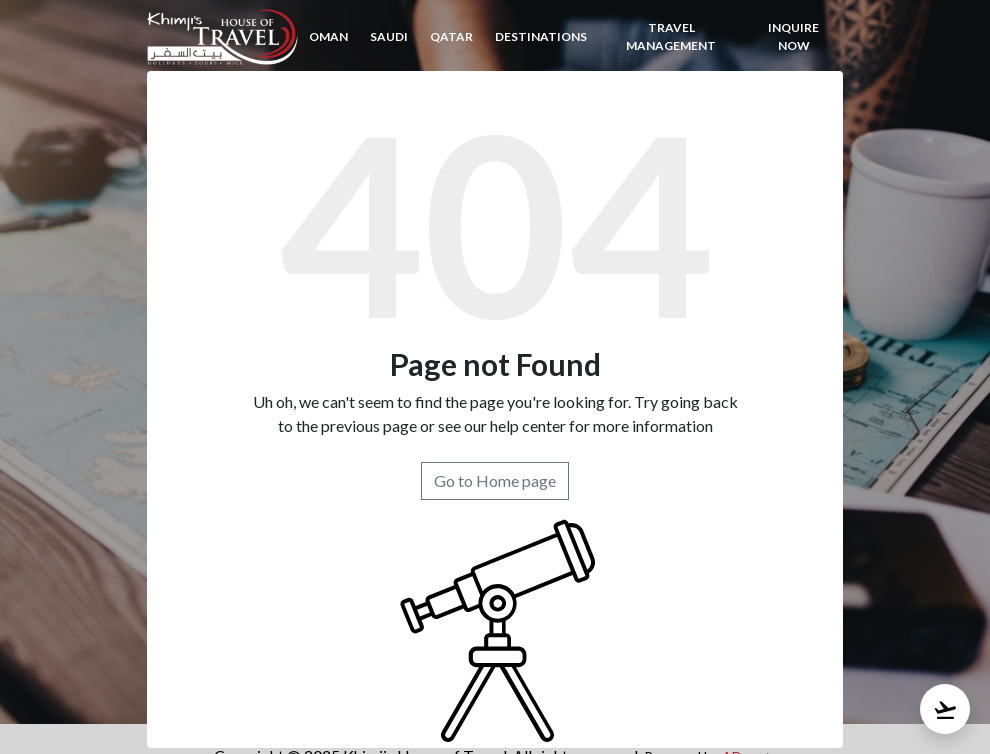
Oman (328, 36)
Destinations (541, 36)
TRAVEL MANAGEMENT (671, 36)
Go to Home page (495, 480)
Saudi (389, 36)
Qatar (451, 36)
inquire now (793, 36)
